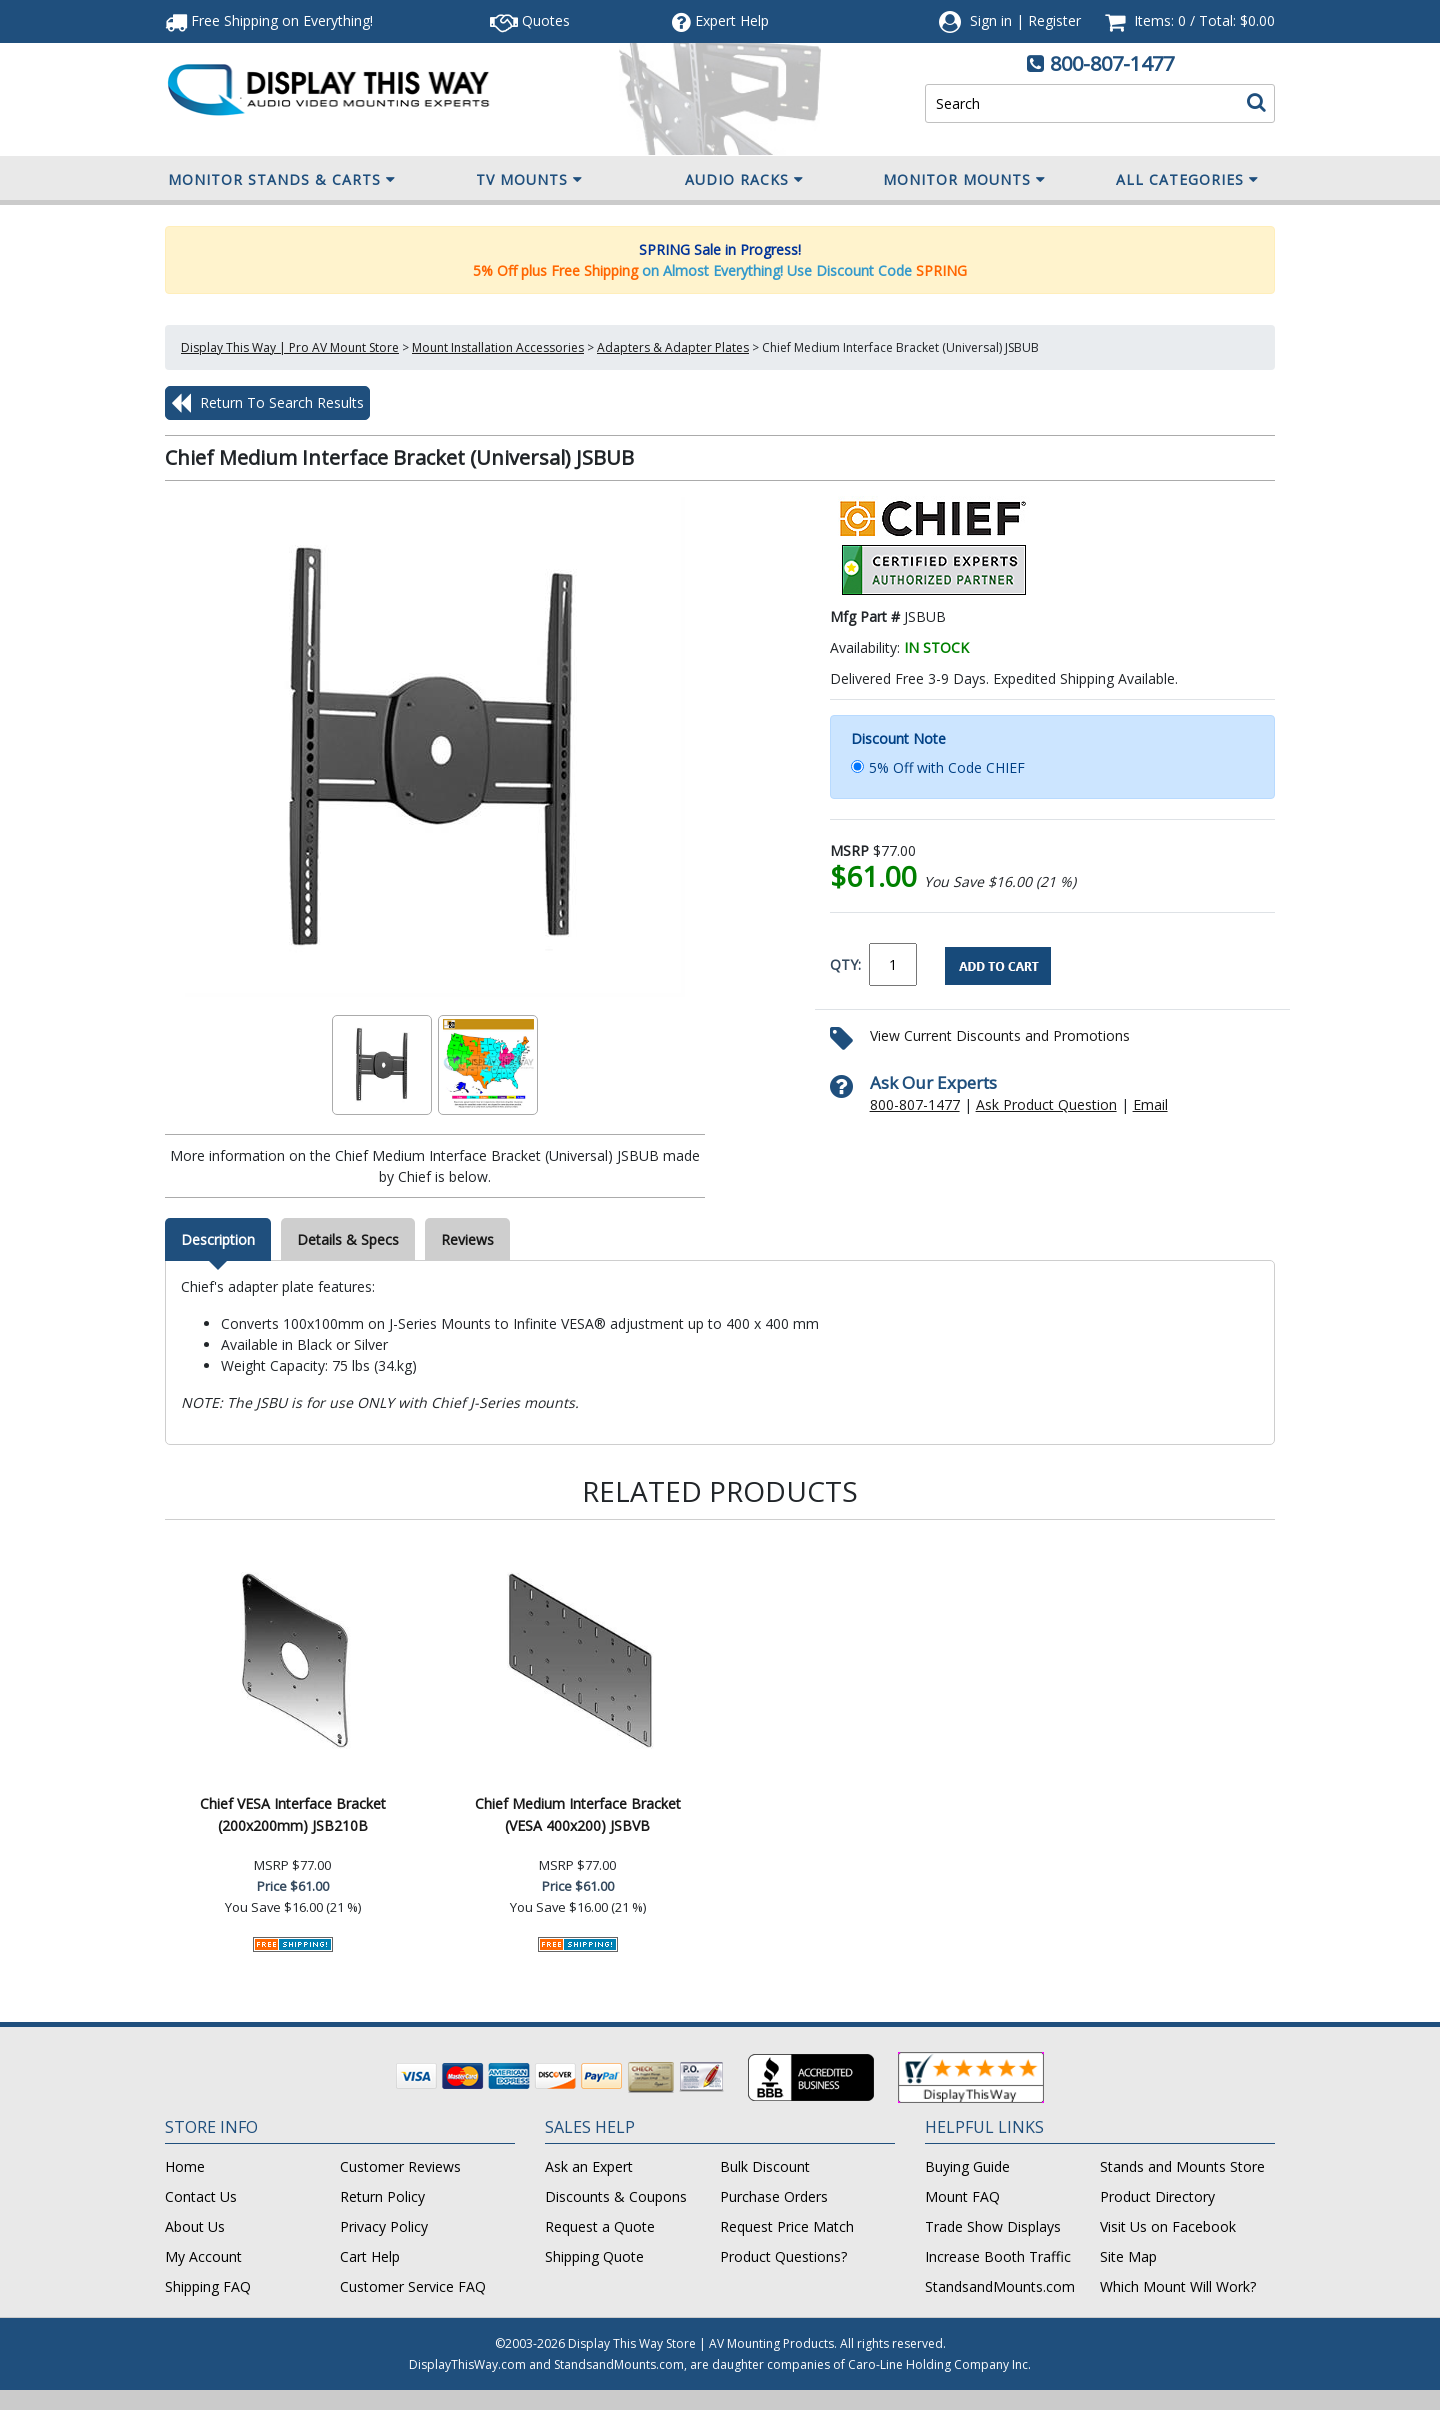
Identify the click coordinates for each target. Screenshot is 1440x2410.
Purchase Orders (774, 2196)
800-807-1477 (1112, 63)
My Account (203, 2256)
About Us (195, 2226)
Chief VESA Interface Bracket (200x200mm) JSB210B (293, 1814)
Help (720, 20)
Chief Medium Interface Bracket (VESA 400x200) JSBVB (578, 1814)
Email (1150, 1104)
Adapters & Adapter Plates (673, 347)
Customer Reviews (400, 2166)
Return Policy (382, 2196)
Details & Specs (348, 1239)
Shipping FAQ (208, 2286)
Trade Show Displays (993, 2226)
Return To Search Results (267, 403)
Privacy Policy (384, 2226)
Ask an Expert (589, 2166)
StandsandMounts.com (1000, 2286)
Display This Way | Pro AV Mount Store (290, 347)
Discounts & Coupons (616, 2196)
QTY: (845, 964)
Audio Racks (744, 180)
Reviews (467, 1239)
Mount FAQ (962, 2196)
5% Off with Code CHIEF (947, 767)
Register (1054, 20)
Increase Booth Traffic (998, 2256)
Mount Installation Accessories (498, 347)
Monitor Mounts (964, 180)
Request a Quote (600, 2226)
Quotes (530, 20)
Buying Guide (967, 2166)
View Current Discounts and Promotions (1000, 1035)
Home (185, 2166)
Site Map (1128, 2256)
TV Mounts (529, 180)
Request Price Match (787, 2226)
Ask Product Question (1046, 1104)
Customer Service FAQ (413, 2286)
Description (218, 1239)
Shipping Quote (594, 2256)
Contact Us (201, 2196)
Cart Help (370, 2256)
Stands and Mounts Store (1182, 2166)
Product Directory (1157, 2196)
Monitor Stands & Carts (282, 180)
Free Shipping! (269, 20)
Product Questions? (783, 2256)
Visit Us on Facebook (1168, 2226)
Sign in (991, 20)
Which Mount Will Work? (1178, 2286)
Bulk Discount (765, 2166)
